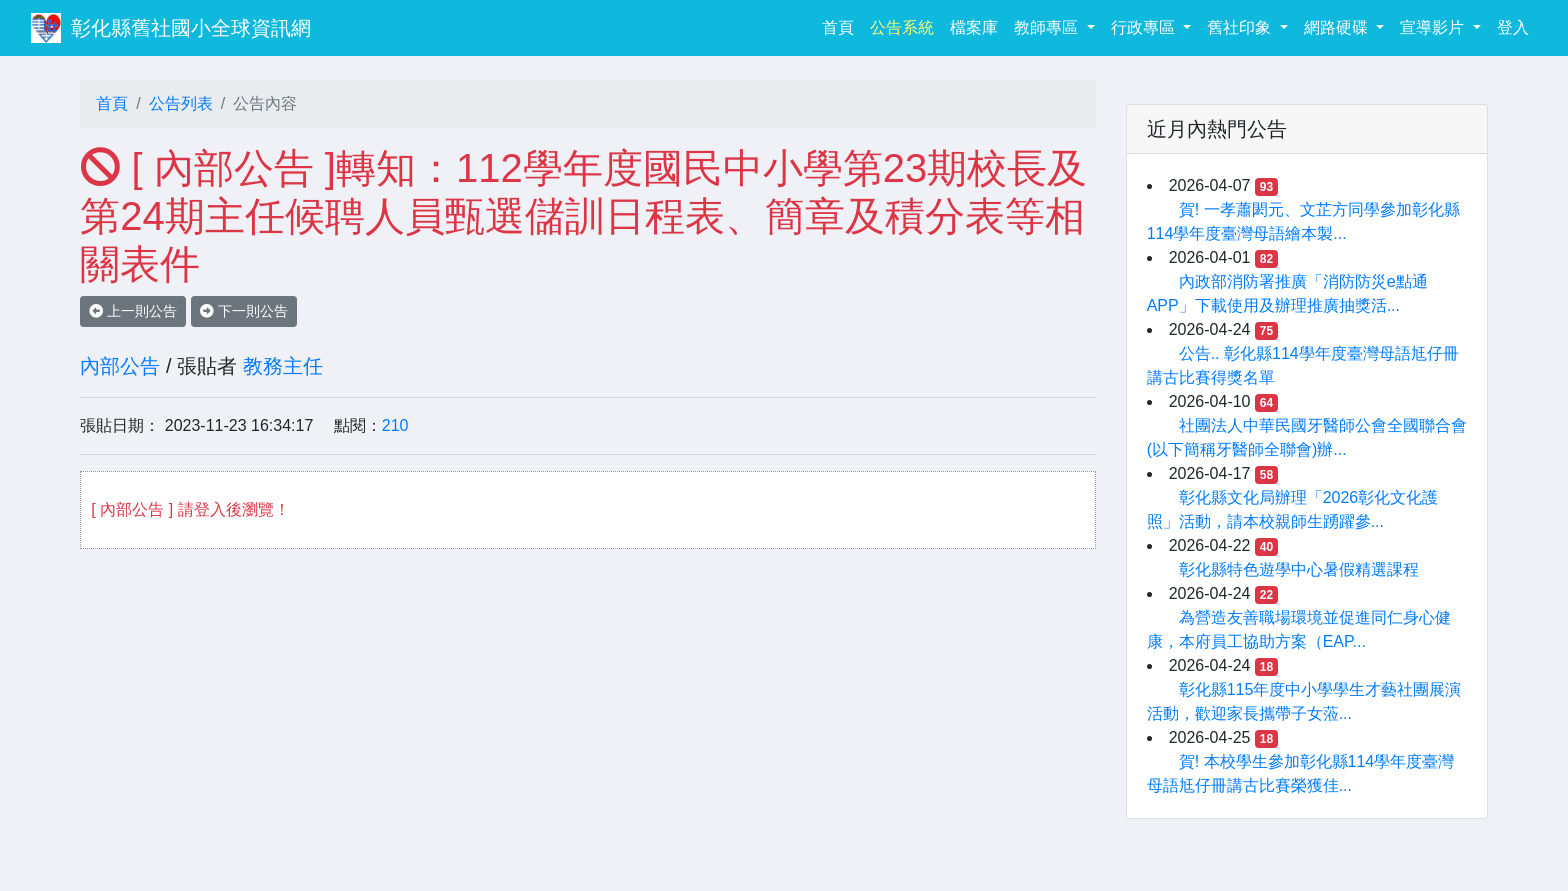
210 (395, 425)
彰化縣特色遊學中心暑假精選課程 (1299, 569)
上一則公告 (133, 311)
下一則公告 (244, 311)
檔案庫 (974, 27)
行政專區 (1145, 27)
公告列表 (181, 103)
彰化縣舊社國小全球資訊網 (191, 28)
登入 (1513, 27)
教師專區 (1048, 27)
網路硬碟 (1338, 27)
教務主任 (283, 366)
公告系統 (902, 27)
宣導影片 (1434, 27)
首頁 (842, 25)
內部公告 (120, 366)
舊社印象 (1241, 27)
